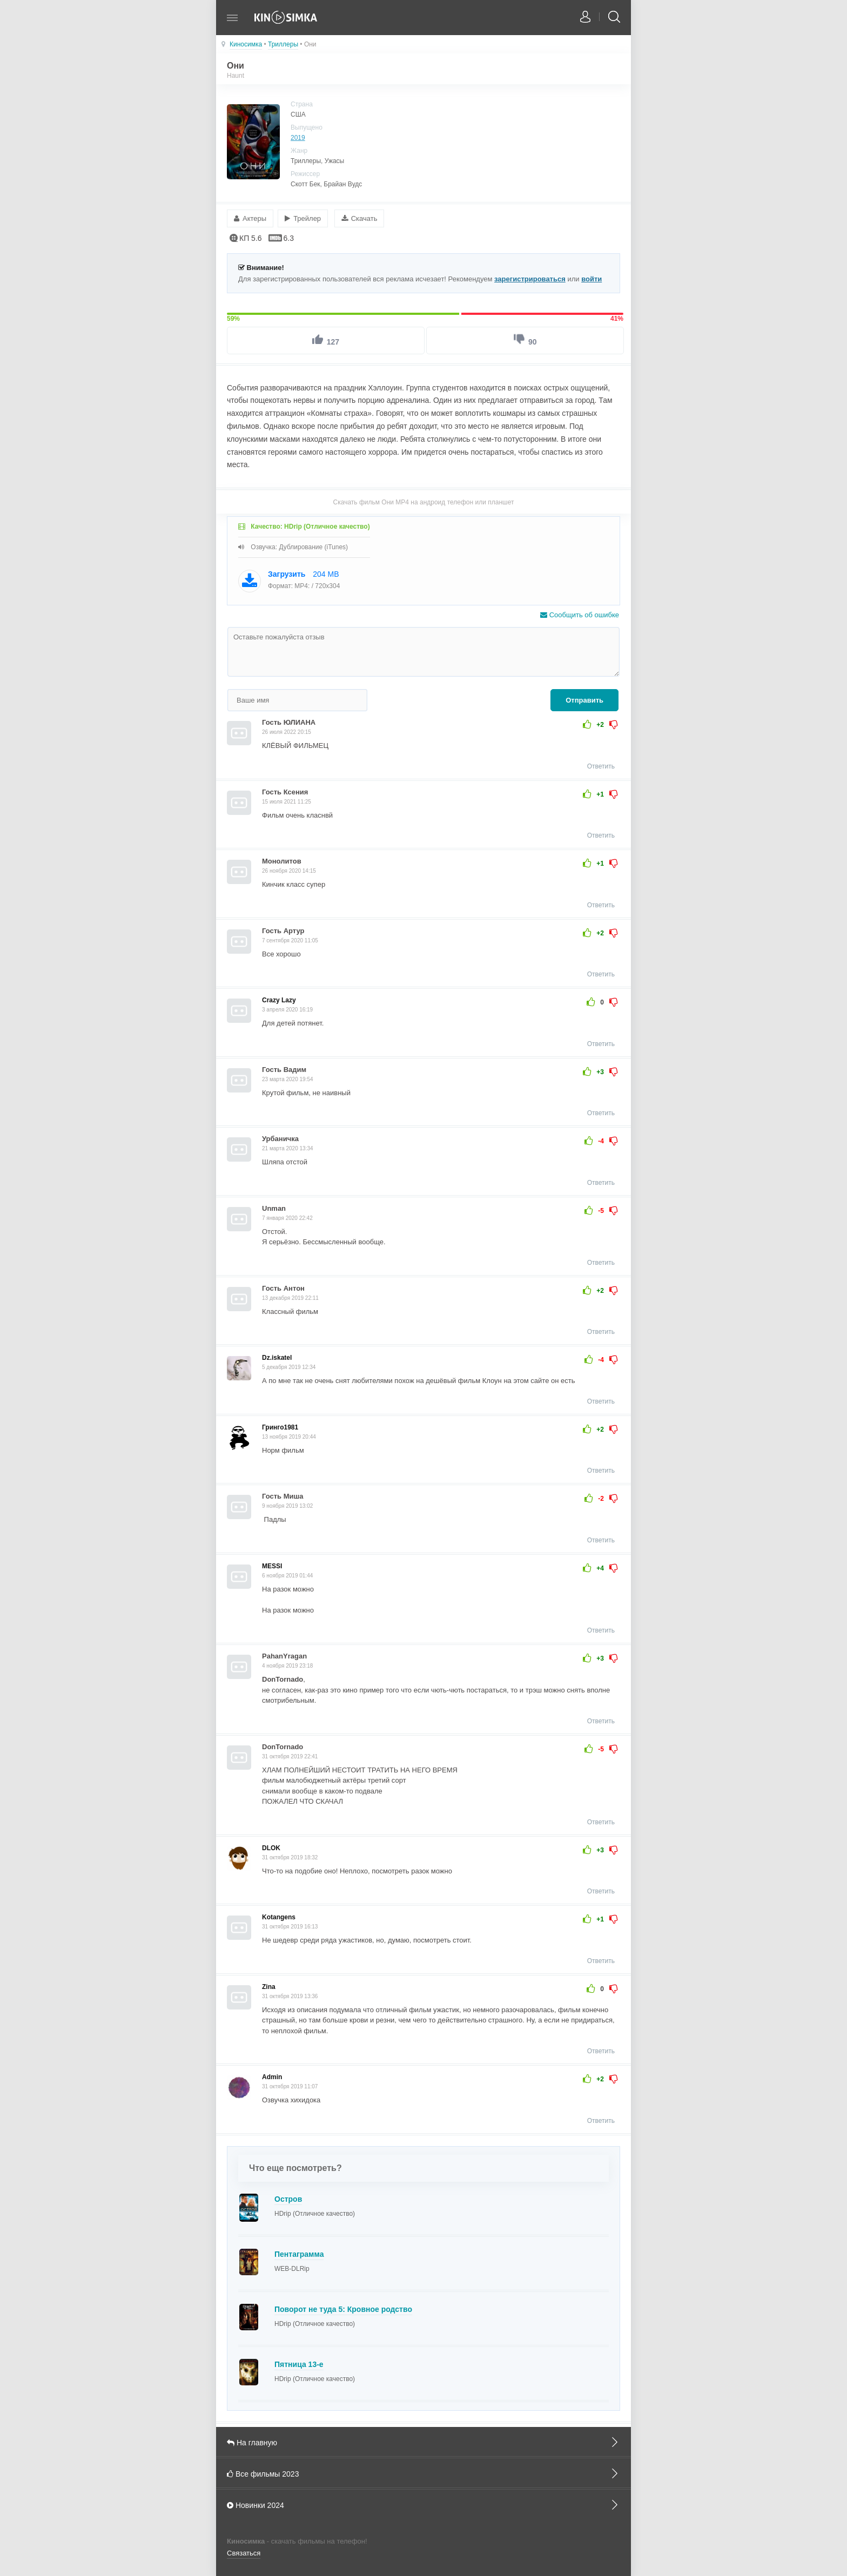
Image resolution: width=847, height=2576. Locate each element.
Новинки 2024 (423, 2503)
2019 (298, 137)
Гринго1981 (280, 1425)
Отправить (584, 699)
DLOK (271, 1846)
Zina (268, 1985)
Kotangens (278, 1916)
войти (591, 277)
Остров (288, 2197)
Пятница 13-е (299, 2362)
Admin (272, 2076)
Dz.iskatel (277, 1356)
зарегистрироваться (530, 277)
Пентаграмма (299, 2252)
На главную (423, 2440)
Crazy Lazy (279, 999)
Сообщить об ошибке (579, 614)
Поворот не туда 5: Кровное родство (343, 2307)
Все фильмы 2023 (423, 2471)
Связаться (243, 2552)
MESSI (272, 1564)
